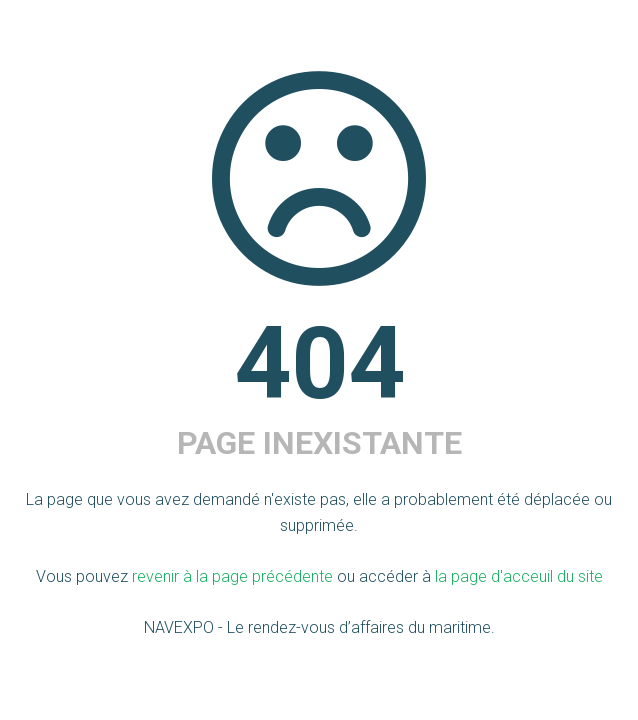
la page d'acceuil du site (519, 576)
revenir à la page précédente (232, 576)
